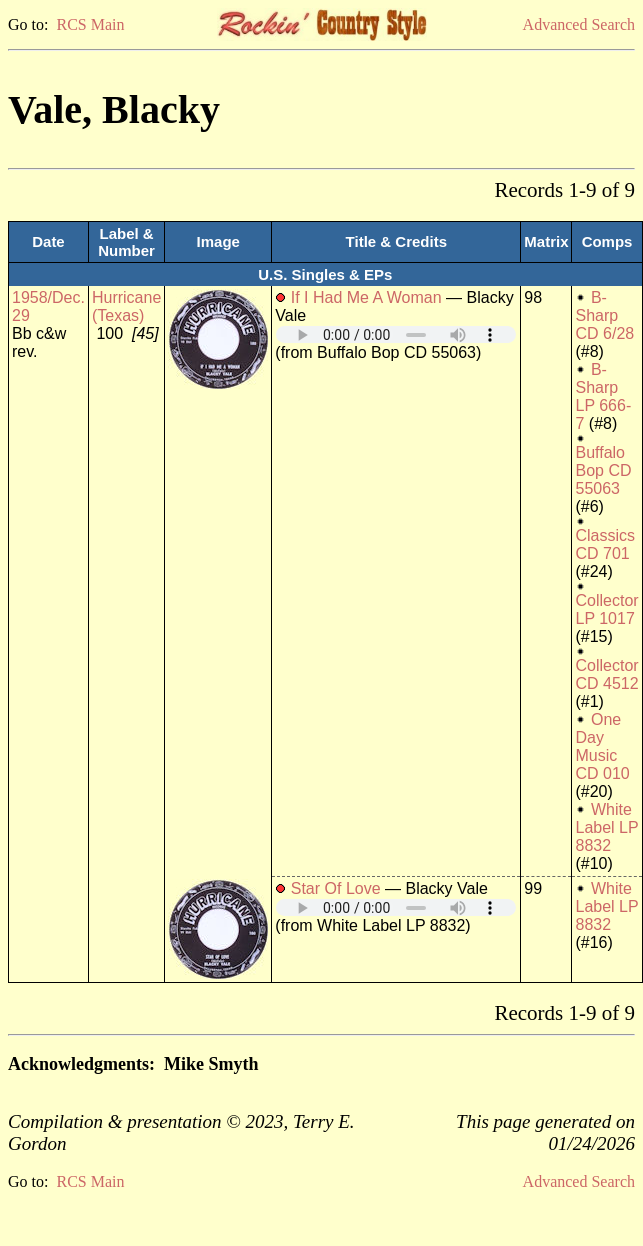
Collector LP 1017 (606, 609)
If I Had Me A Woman (366, 297)
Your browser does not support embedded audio (396, 334)
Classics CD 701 (605, 544)
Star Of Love (336, 888)
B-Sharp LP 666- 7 (603, 396)
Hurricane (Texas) (126, 306)
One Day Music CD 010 (602, 746)
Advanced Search (579, 24)
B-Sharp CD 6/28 (604, 315)
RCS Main (90, 24)
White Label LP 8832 (606, 827)
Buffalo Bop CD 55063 (603, 470)
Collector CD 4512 (606, 674)
